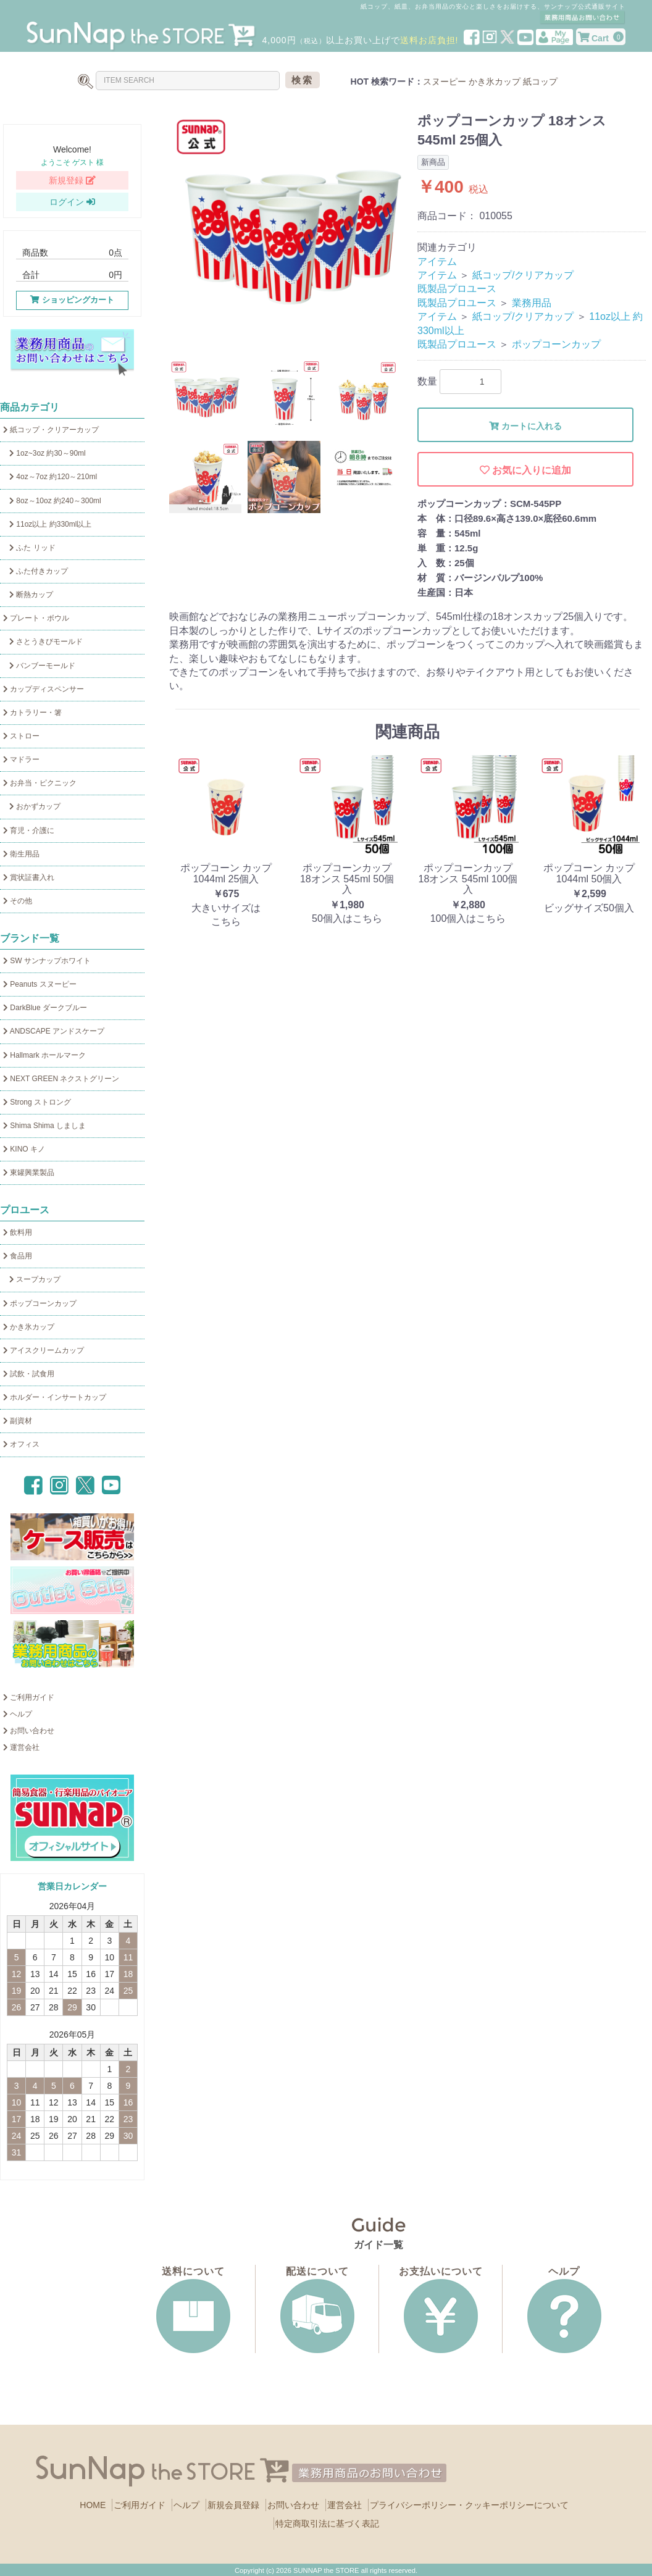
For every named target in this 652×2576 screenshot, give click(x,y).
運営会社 (21, 1747)
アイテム (437, 261)
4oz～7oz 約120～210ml (50, 476)
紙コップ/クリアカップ (523, 275)
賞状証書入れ (28, 877)
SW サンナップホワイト (47, 960)
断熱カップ (28, 594)
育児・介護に (28, 830)
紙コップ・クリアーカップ (51, 429)
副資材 (17, 1420)
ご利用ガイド (28, 1697)
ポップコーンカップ (40, 1303)
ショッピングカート (72, 299)
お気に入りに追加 (525, 470)
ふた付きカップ (35, 571)
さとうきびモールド (43, 641)
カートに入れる (525, 426)
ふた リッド (29, 547)
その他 (17, 901)
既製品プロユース (456, 288)
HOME (93, 2505)
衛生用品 (21, 854)
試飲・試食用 (28, 1374)
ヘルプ (17, 1714)
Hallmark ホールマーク (44, 1055)
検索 (302, 80)
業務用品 (531, 303)
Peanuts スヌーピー (40, 984)
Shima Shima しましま (44, 1125)
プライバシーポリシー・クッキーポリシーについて (469, 2505)
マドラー (21, 759)
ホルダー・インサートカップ (54, 1397)
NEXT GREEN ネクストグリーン (61, 1078)
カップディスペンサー (43, 689)
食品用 (17, 1256)
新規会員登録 (233, 2505)
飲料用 (17, 1232)
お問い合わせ (28, 1730)
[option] (288, 231)
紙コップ (540, 81)
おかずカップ (32, 806)
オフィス (21, 1444)
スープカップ (32, 1279)
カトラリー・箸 (32, 712)
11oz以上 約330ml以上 (47, 524)
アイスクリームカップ (43, 1350)
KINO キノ (24, 1149)
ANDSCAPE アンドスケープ (53, 1031)
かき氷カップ (494, 81)
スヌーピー (444, 81)
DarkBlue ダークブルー (45, 1007)
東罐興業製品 (28, 1172)
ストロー (21, 736)
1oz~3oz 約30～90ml (44, 453)
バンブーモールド (39, 665)
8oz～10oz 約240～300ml (52, 500)
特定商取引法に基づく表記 (327, 2523)
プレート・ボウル (36, 618)
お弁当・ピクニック (40, 783)
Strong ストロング (37, 1102)
